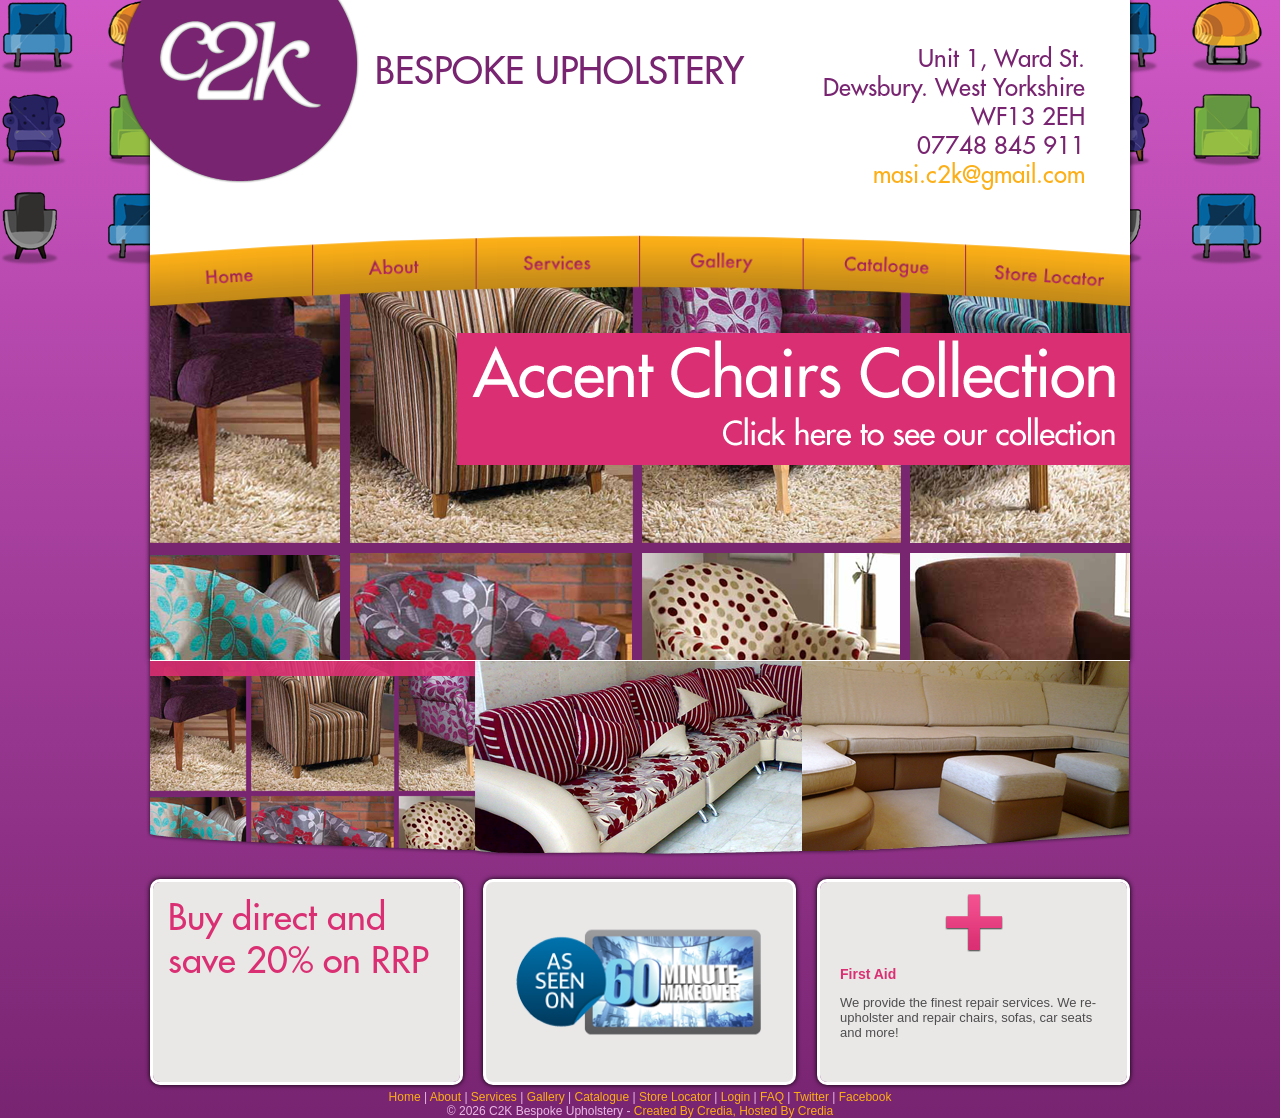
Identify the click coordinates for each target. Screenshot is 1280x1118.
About (445, 1097)
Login (735, 1097)
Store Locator (675, 1097)
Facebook (865, 1097)
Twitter (811, 1097)
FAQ (772, 1097)
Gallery (546, 1097)
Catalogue (601, 1097)
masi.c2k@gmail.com (979, 175)
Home (405, 1097)
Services (494, 1097)
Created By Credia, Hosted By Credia (733, 1111)
